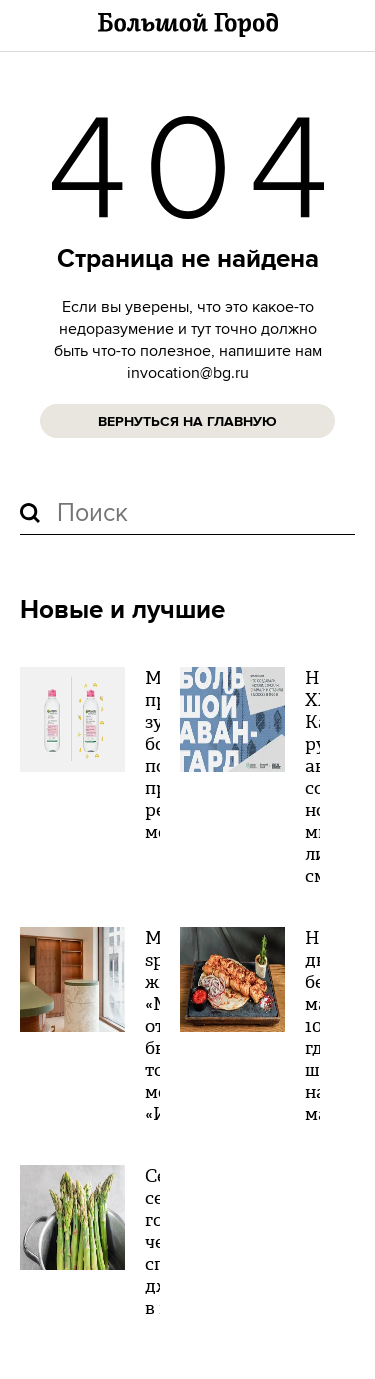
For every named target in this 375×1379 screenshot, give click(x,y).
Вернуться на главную (187, 422)
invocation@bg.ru (188, 373)
